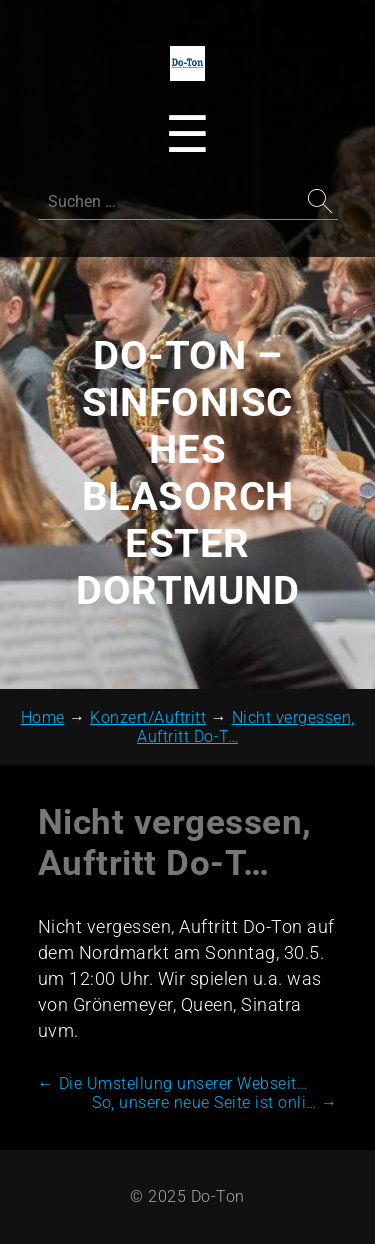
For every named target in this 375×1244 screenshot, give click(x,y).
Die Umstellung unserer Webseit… (173, 1083)
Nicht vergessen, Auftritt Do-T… (175, 843)
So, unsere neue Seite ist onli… (215, 1102)
